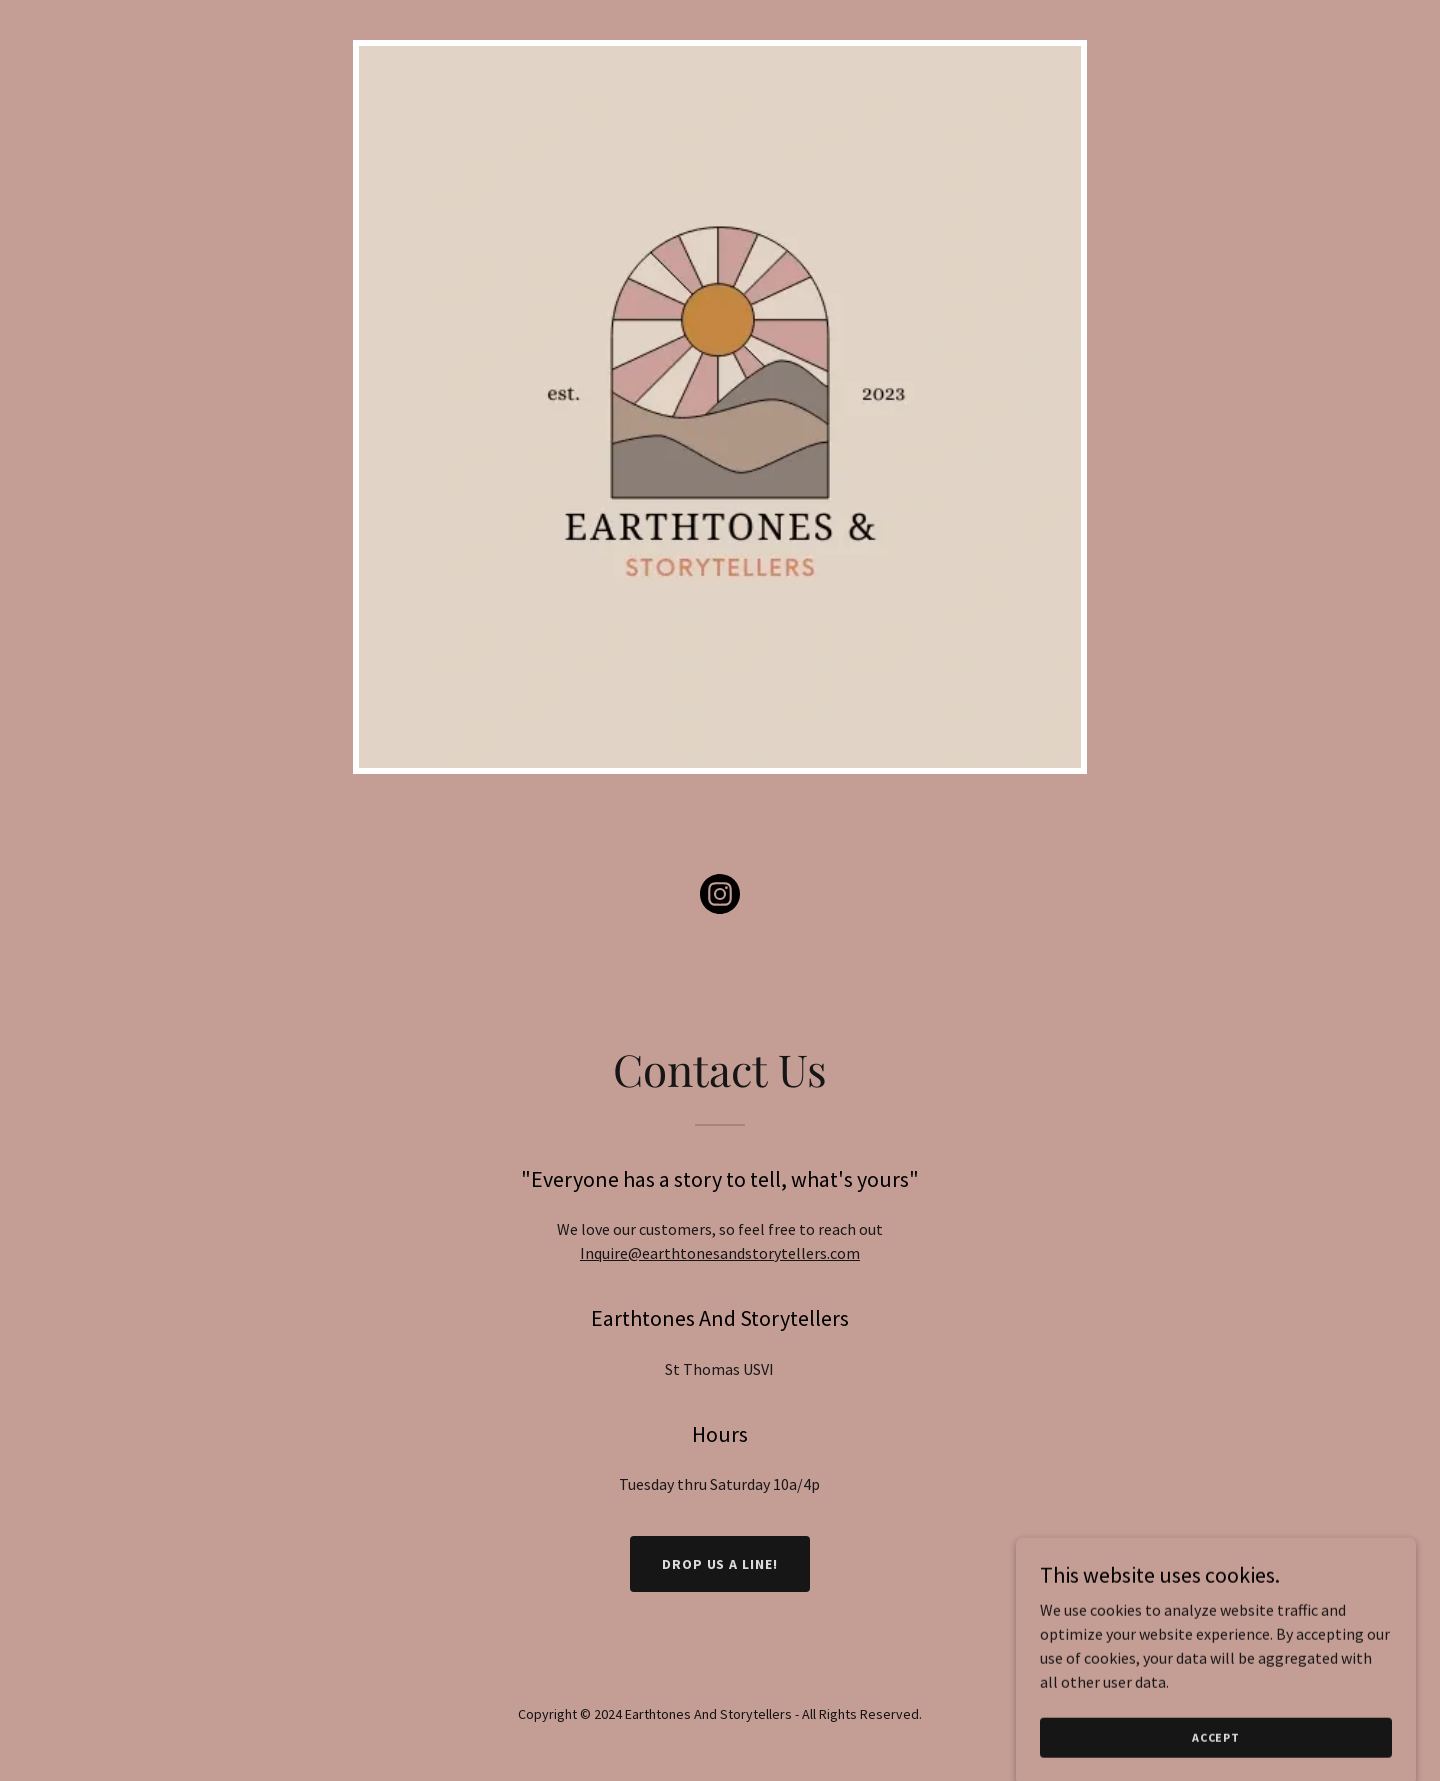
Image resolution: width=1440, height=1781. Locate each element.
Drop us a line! (720, 1564)
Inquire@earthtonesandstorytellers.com (720, 1253)
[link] (720, 898)
